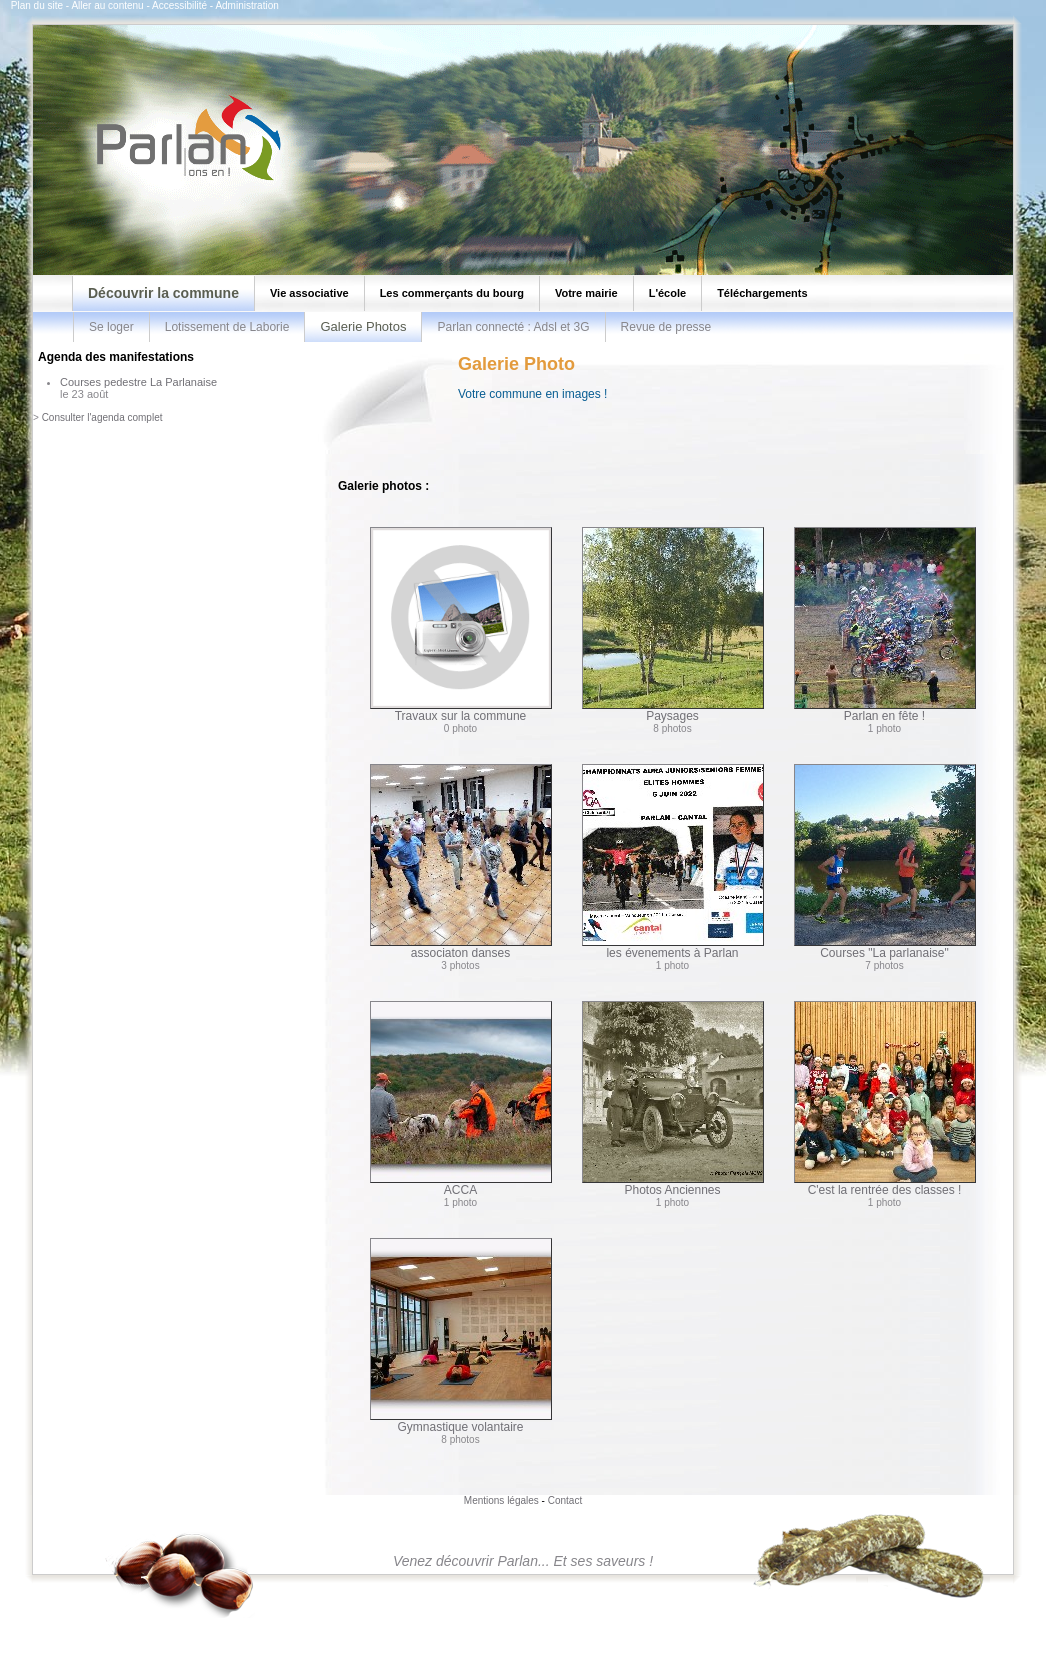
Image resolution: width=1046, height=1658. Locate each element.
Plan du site (37, 5)
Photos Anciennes (673, 1099)
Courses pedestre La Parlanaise (138, 382)
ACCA (461, 1099)
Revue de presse (666, 327)
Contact (565, 1500)
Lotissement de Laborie (227, 327)
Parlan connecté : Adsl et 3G (513, 327)
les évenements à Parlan (673, 862)
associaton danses (461, 862)
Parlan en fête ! (885, 625)
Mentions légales (501, 1500)
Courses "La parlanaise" (885, 862)
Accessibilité (179, 5)
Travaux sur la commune (461, 625)
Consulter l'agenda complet (102, 417)
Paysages (673, 625)
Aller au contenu (107, 5)
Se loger (111, 327)
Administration (246, 5)
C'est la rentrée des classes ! (885, 1099)
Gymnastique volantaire (461, 1336)
